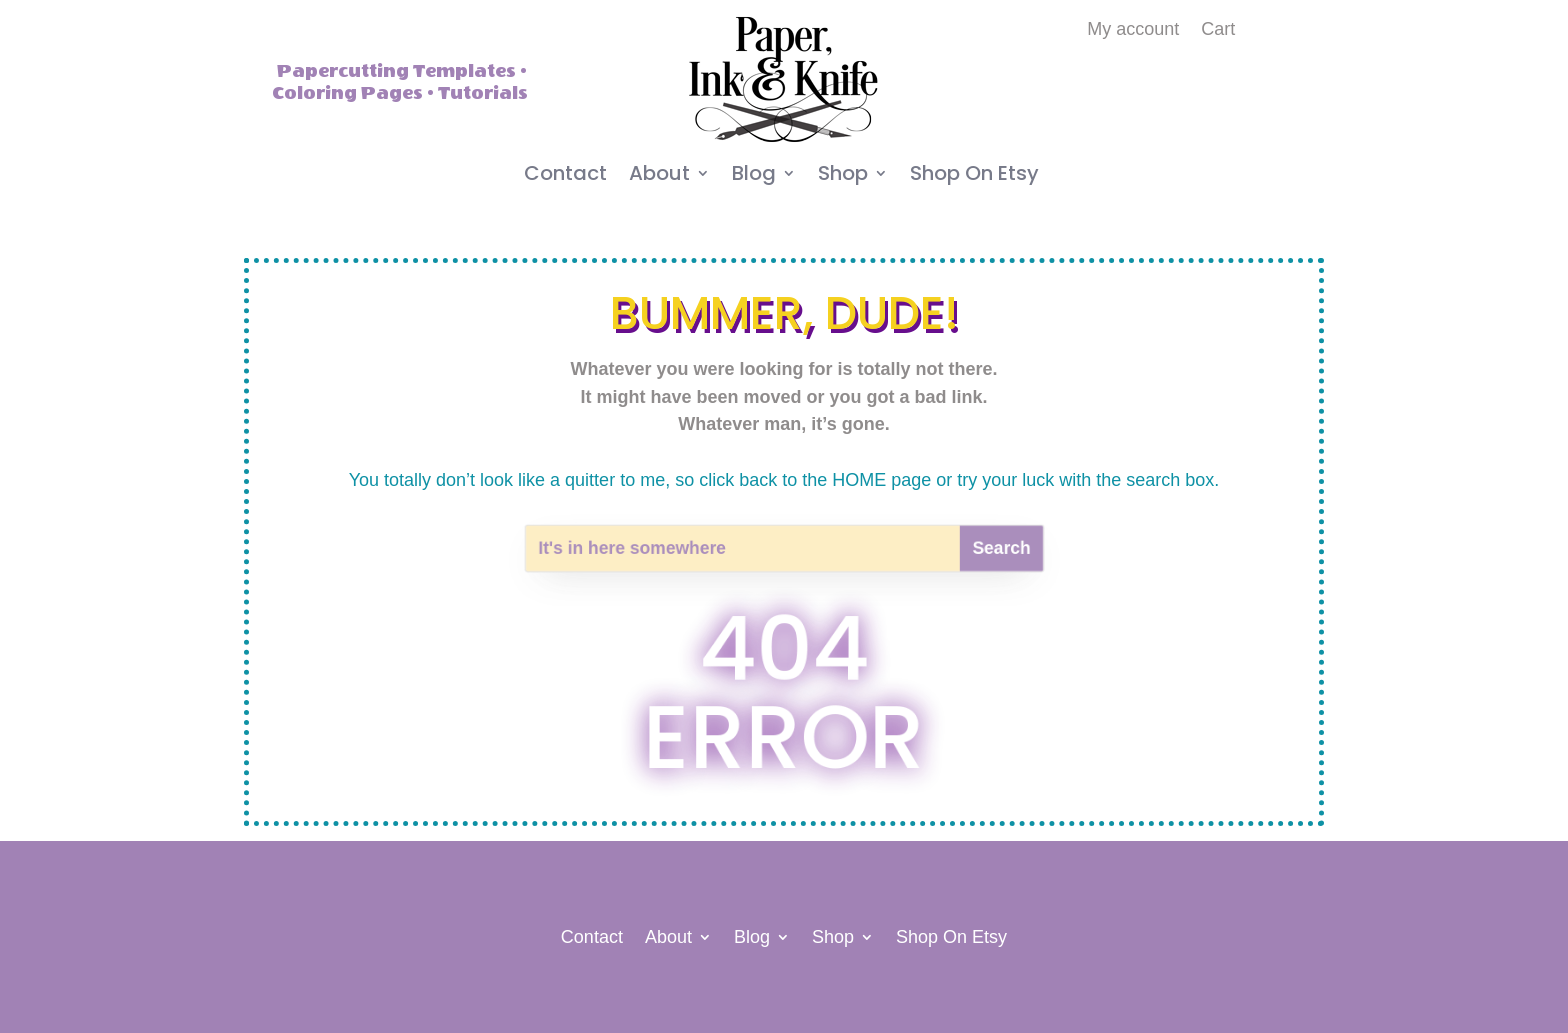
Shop (843, 176)
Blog (754, 176)
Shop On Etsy (974, 176)
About (659, 176)
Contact (565, 176)
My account (1133, 30)
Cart (1218, 30)
